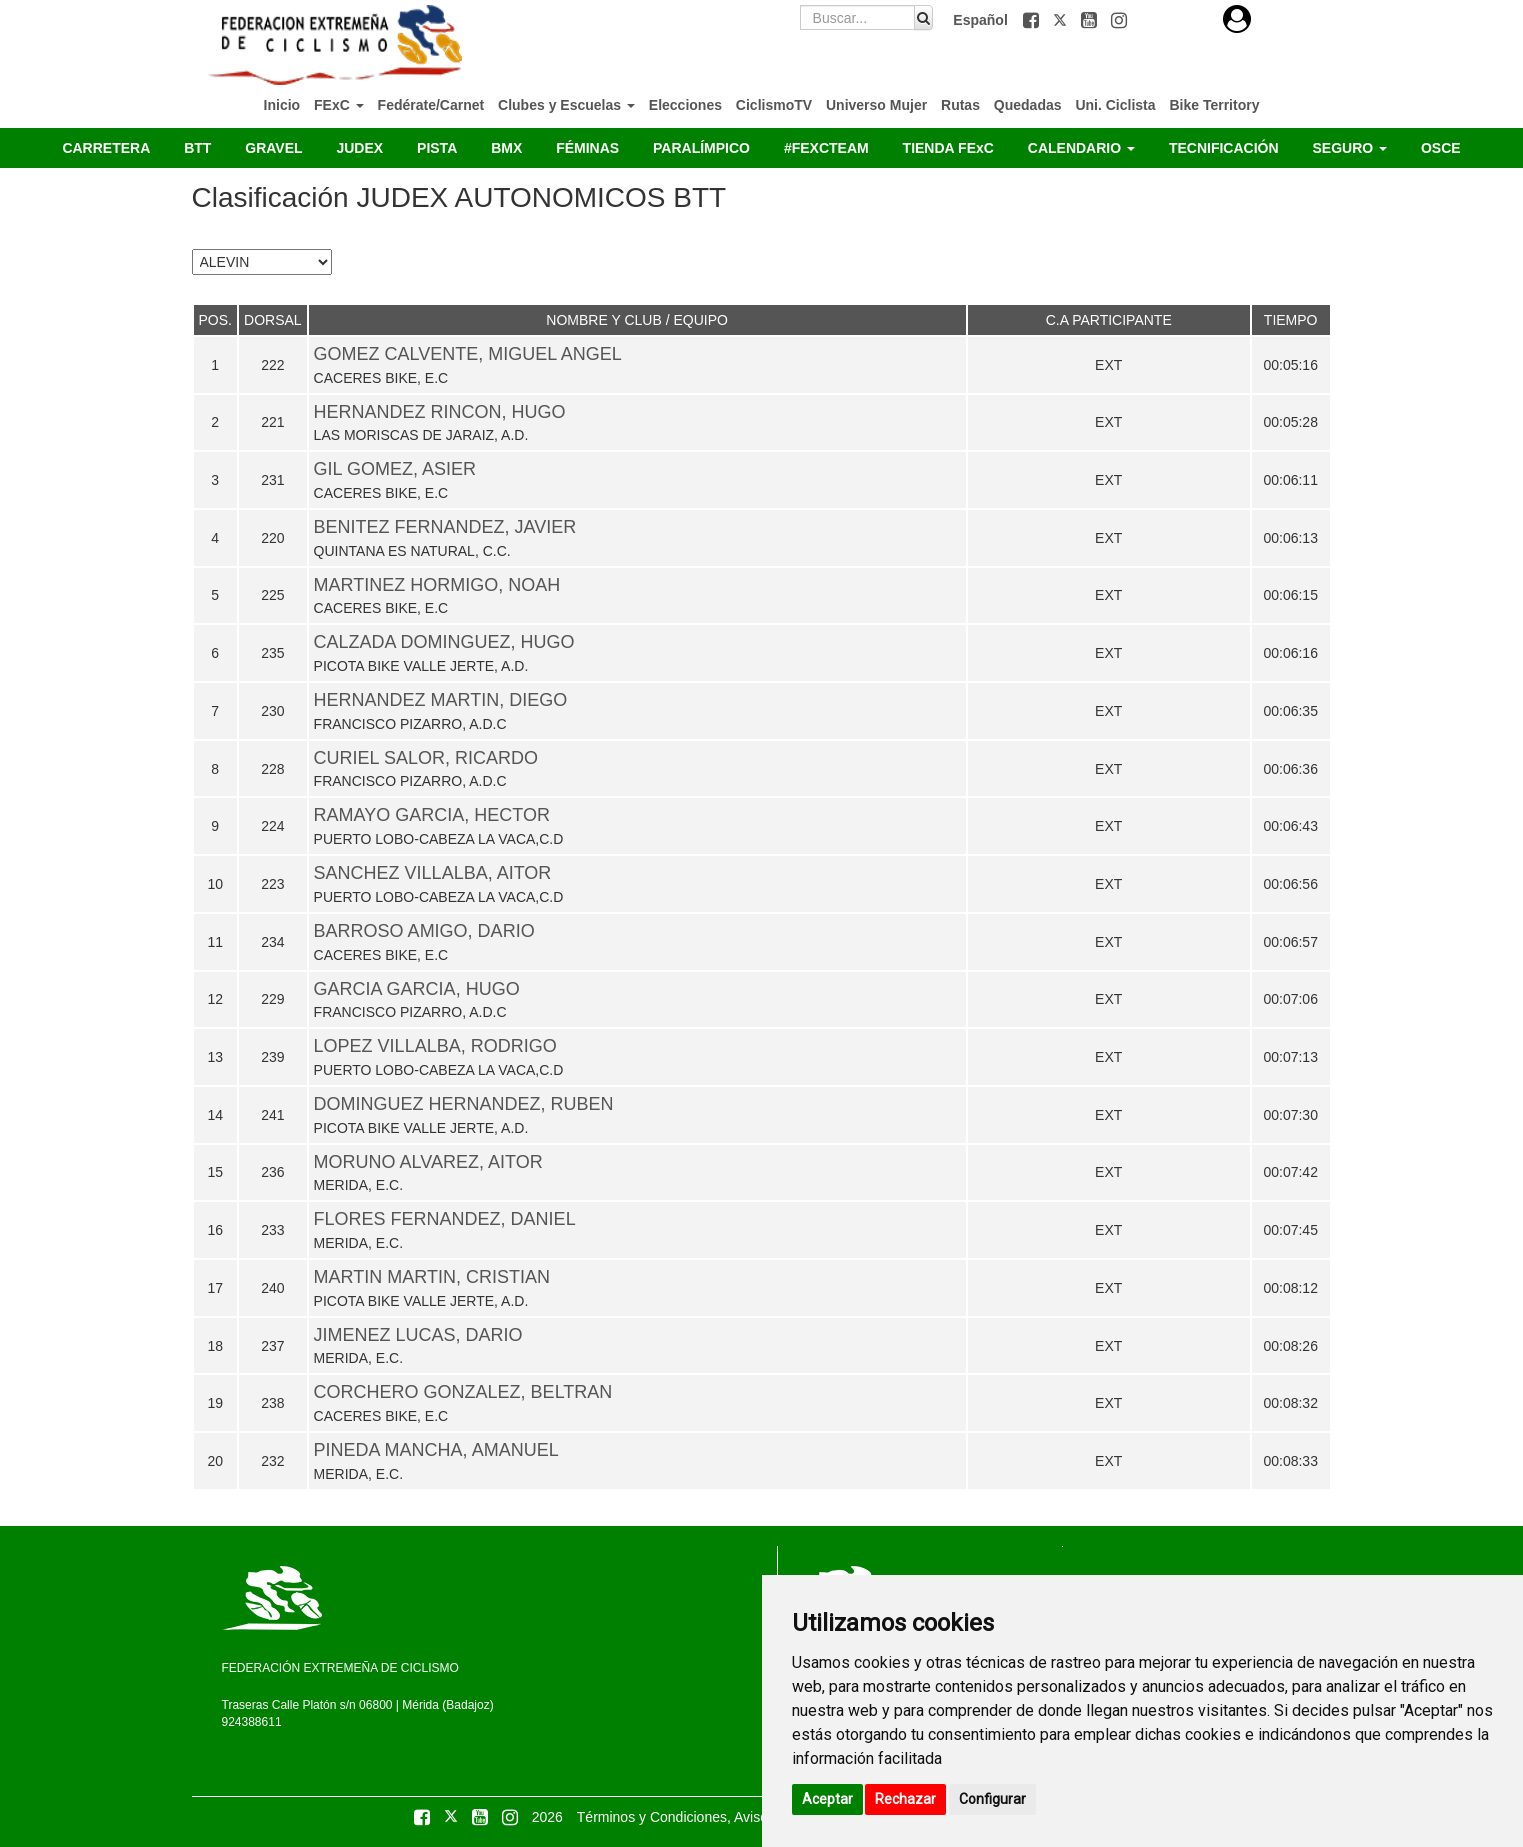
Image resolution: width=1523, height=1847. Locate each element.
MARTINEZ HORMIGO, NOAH (437, 585)
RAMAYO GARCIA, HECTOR (432, 815)
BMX (506, 148)
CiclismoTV (774, 105)
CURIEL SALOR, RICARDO (426, 758)
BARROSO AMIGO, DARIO (424, 931)
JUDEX (359, 148)
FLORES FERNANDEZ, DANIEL (445, 1219)
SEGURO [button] (1349, 148)
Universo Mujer (876, 105)
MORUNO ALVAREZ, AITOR (428, 1162)
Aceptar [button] (827, 1799)
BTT (197, 148)
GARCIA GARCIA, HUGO (417, 989)
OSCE (1441, 148)
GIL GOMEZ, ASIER (395, 469)
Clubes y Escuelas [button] (566, 105)
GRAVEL (273, 148)
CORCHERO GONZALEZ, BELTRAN (463, 1392)
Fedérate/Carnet (431, 105)
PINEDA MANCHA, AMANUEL (436, 1450)
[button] (1033, 20)
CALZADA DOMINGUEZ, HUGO (444, 642)
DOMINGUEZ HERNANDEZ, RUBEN (464, 1104)
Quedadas (1028, 105)
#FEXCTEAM (826, 148)
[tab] (1237, 19)
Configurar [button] (992, 1799)
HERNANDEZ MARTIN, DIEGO (441, 700)
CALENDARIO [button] (1081, 148)
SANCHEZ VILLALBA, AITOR (433, 873)
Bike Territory (1214, 105)
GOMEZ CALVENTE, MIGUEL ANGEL (468, 354)
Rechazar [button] (905, 1799)
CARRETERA (106, 148)
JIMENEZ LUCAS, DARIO (418, 1335)
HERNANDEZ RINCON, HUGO (440, 412)
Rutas (960, 105)
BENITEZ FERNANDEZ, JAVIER (445, 527)
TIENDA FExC (948, 148)
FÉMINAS (587, 148)
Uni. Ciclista (1115, 105)
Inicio (282, 105)
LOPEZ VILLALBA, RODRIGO (435, 1046)
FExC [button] (339, 105)
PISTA (437, 148)
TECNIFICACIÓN (1224, 148)
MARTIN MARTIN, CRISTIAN (432, 1277)
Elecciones (685, 105)
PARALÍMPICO (701, 148)
